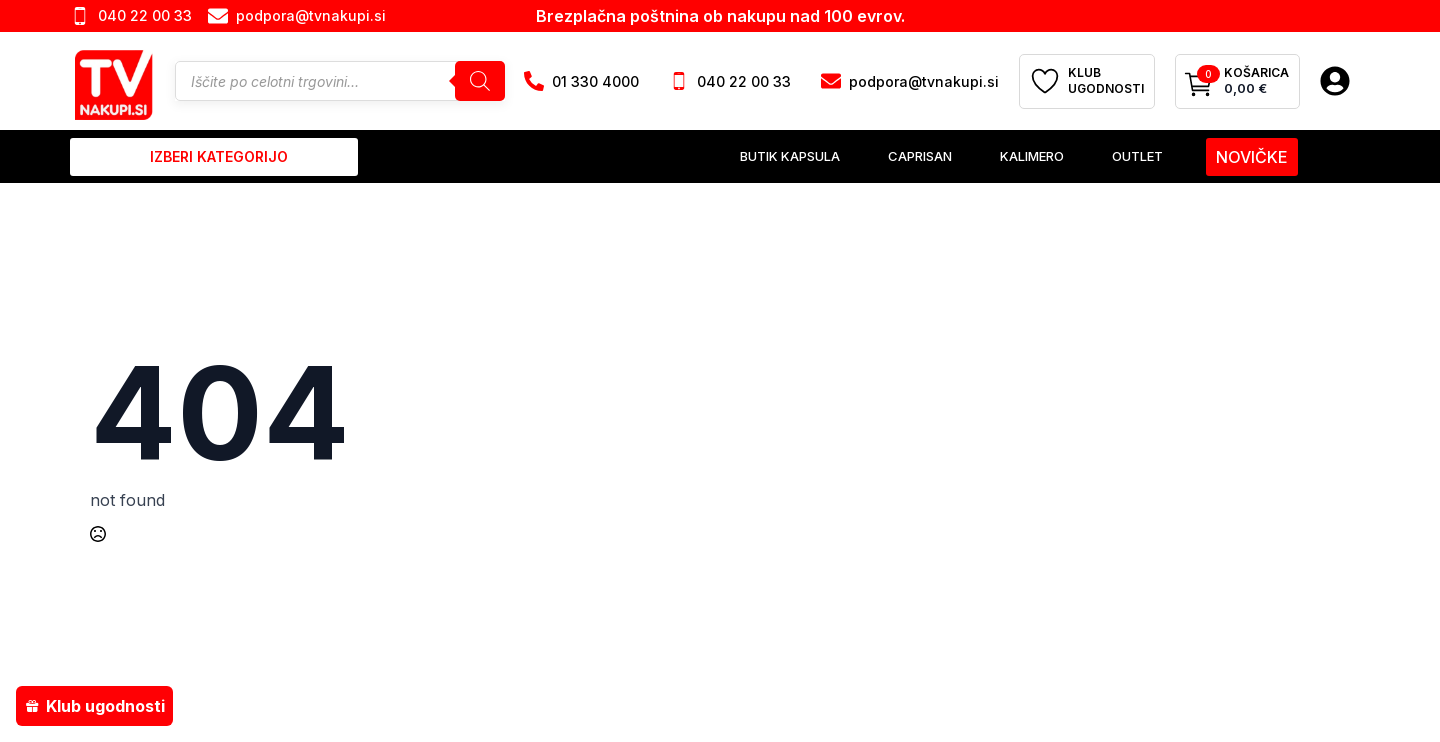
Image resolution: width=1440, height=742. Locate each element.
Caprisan (920, 156)
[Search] (480, 81)
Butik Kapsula (790, 156)
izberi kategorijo (219, 156)
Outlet (1137, 156)
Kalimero (1032, 156)
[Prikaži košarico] (1237, 82)
